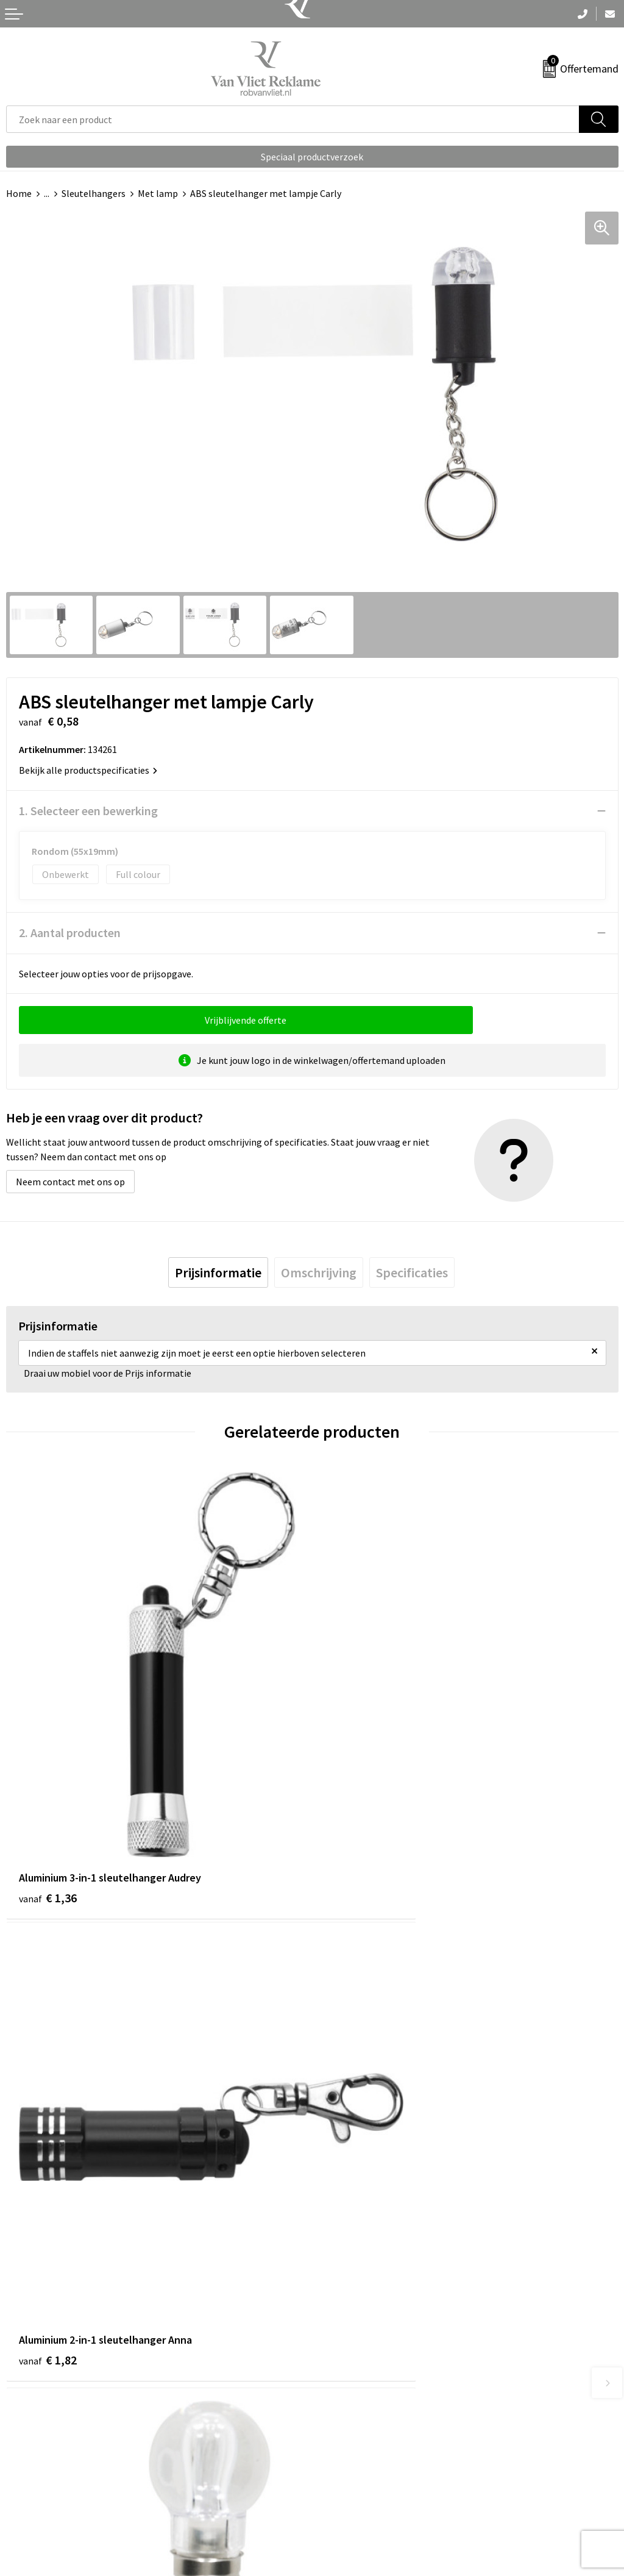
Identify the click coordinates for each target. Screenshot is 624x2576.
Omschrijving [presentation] (318, 1272)
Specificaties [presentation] (412, 1272)
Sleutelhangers (94, 193)
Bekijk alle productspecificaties (88, 770)
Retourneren (33, 2478)
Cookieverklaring (353, 2478)
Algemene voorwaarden (367, 2460)
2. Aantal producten (70, 932)
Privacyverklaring (354, 2497)
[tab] (218, 1272)
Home (19, 193)
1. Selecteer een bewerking (88, 810)
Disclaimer (340, 2516)
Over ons (336, 2259)
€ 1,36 (48, 1794)
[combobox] (293, 119)
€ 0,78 (354, 2155)
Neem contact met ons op (70, 1182)
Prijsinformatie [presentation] (218, 1272)
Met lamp (158, 193)
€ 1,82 (354, 1794)
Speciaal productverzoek (312, 157)
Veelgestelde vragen (360, 2277)
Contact (23, 2460)
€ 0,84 (48, 2155)
